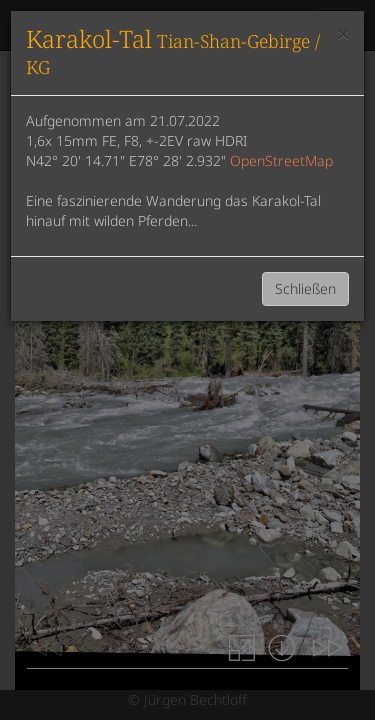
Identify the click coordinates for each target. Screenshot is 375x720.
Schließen (305, 288)
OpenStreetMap (281, 160)
